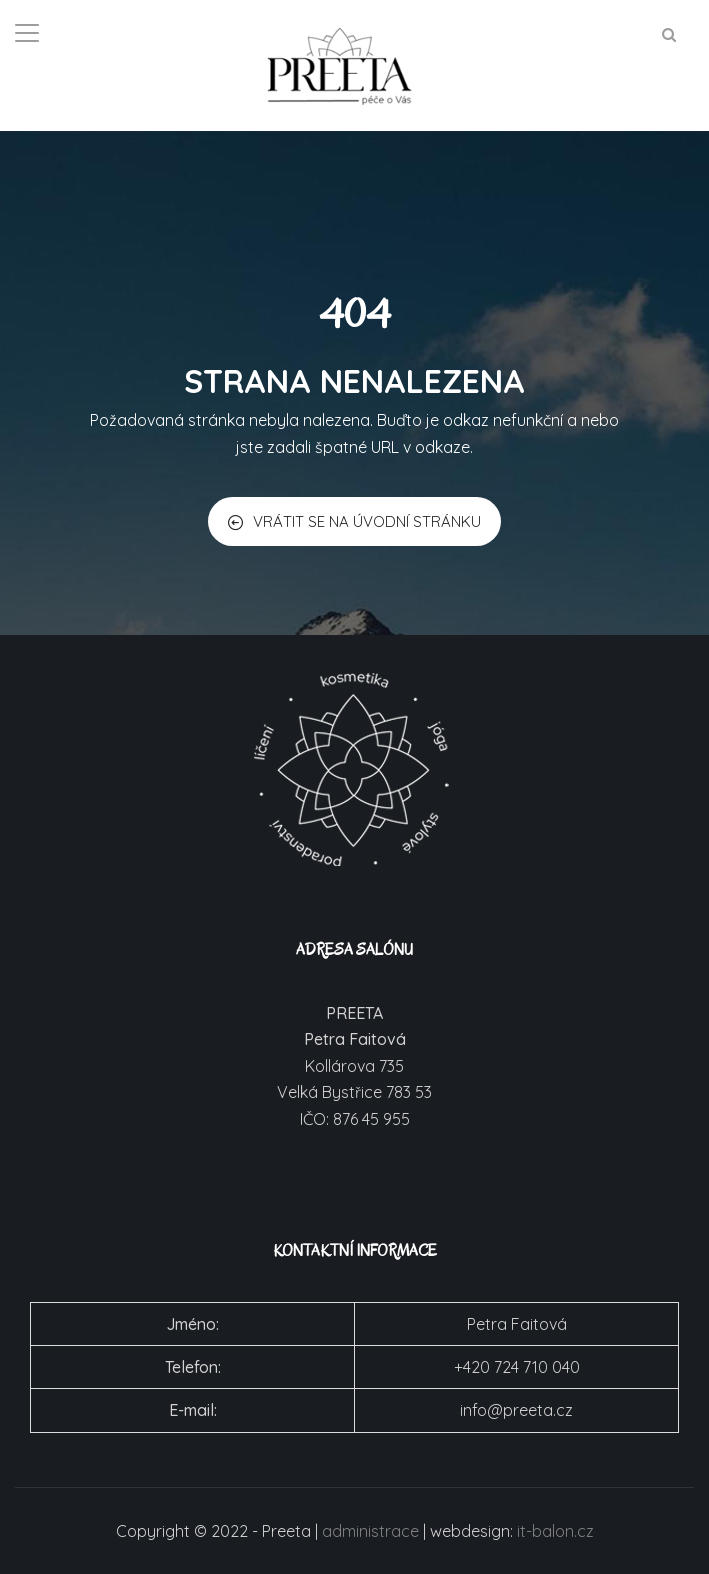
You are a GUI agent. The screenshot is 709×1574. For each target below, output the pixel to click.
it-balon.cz (555, 1531)
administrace (370, 1531)
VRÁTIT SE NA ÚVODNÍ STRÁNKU (354, 521)
